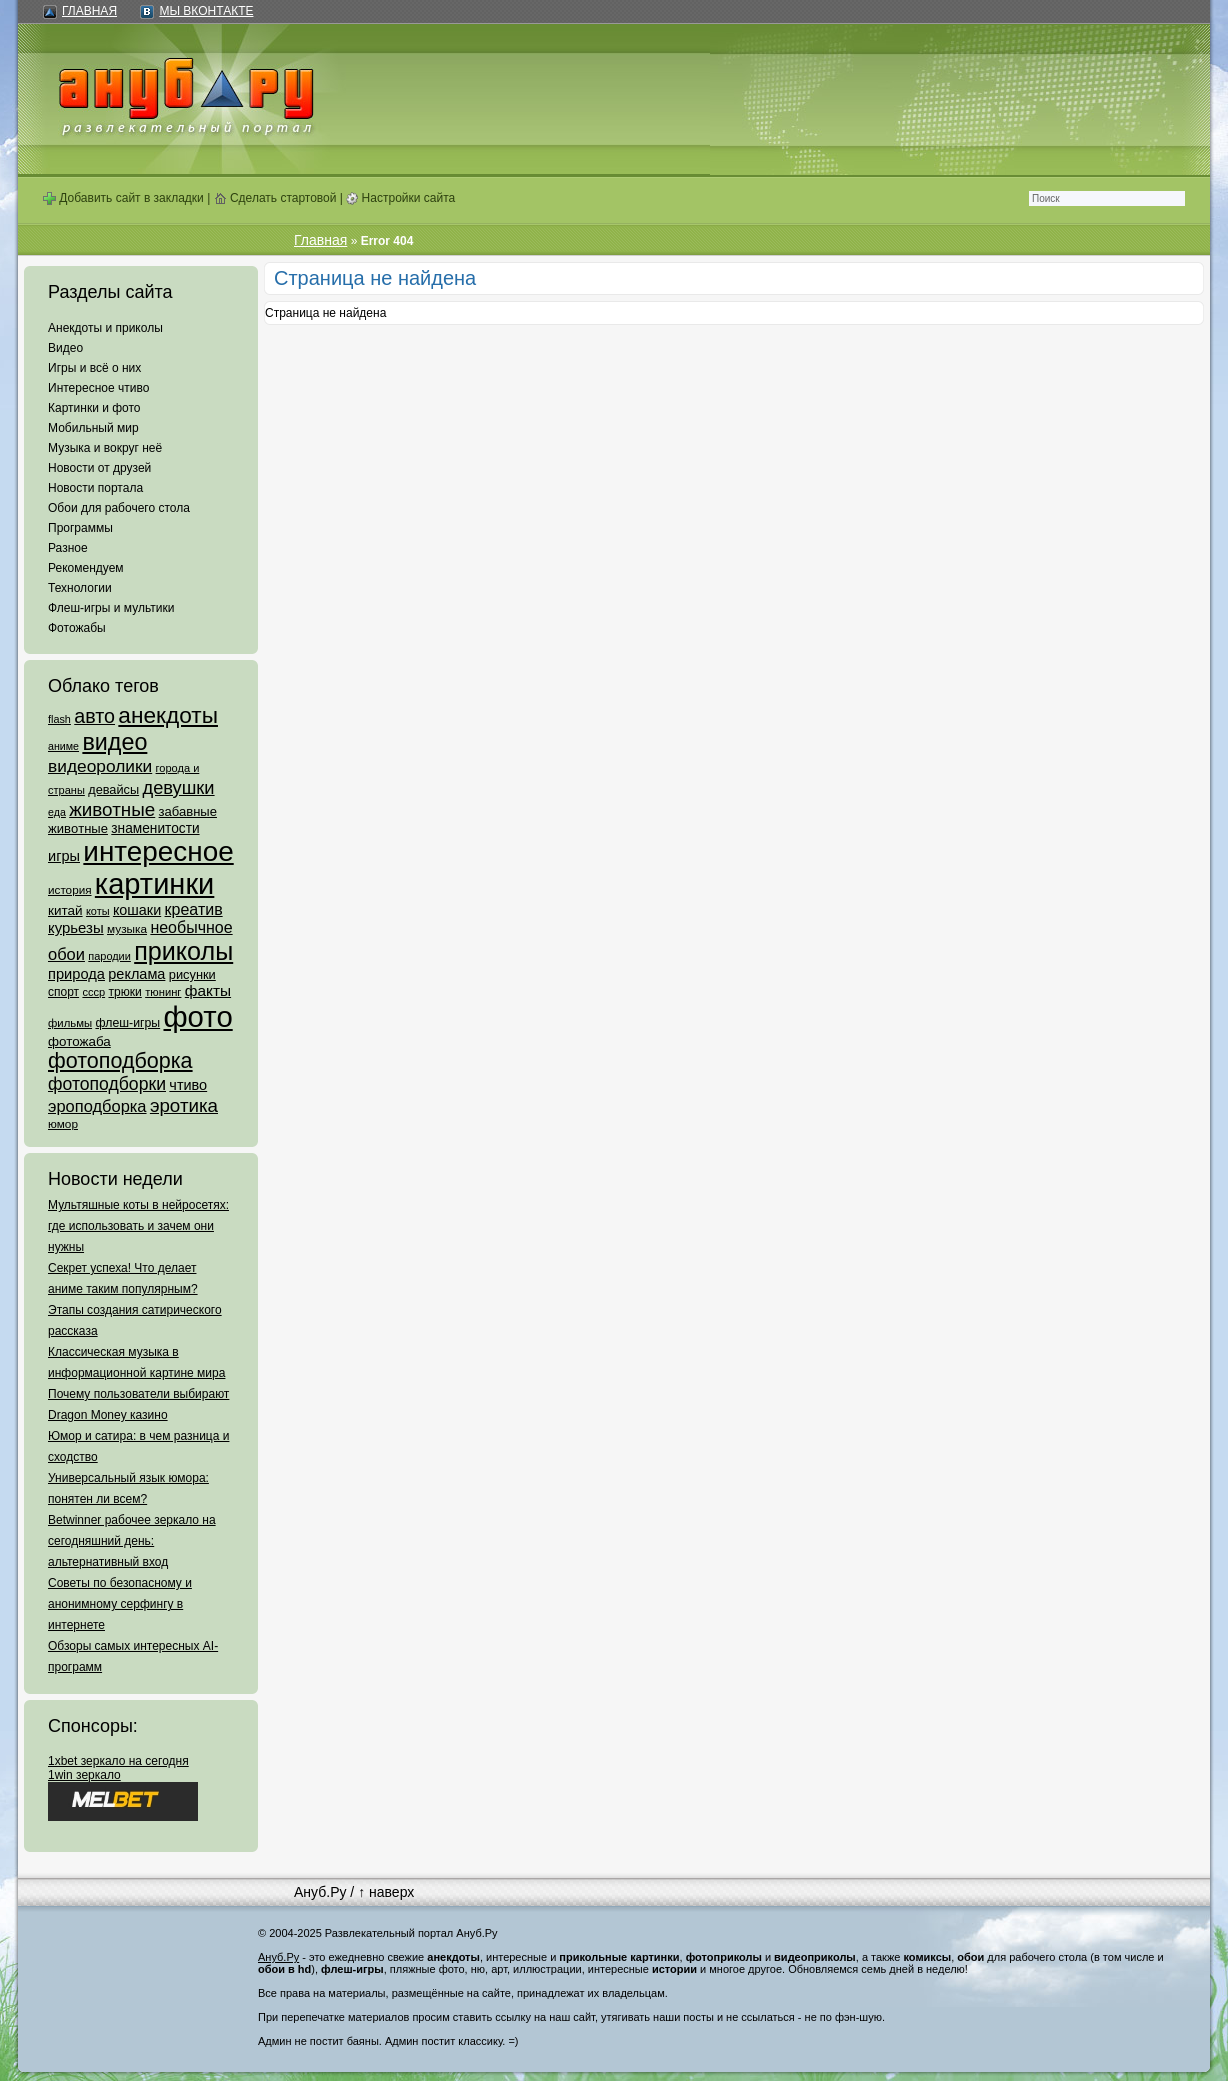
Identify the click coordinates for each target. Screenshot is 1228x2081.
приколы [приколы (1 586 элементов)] (183, 951)
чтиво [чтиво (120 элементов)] (188, 1085)
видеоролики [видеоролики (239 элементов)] (100, 766)
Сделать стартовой (275, 198)
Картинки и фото (94, 408)
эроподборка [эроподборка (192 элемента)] (97, 1106)
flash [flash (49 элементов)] (59, 719)
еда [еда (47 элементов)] (57, 812)
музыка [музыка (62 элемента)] (127, 929)
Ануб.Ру (320, 1892)
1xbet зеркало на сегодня (118, 1761)
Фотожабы (77, 628)
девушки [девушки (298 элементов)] (178, 787)
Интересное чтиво (98, 388)
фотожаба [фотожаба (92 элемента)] (79, 1041)
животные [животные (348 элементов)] (112, 809)
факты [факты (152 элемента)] (208, 990)
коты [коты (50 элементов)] (98, 911)
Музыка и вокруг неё (105, 448)
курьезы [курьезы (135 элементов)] (76, 927)
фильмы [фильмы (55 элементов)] (70, 1023)
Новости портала (95, 488)
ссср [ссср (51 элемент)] (93, 992)
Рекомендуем (86, 568)
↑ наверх (386, 1892)
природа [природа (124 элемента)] (76, 974)
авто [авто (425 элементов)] (94, 716)
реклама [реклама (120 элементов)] (136, 974)
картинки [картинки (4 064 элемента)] (154, 884)
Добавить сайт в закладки (123, 198)
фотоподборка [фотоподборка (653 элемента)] (120, 1061)
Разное (68, 548)
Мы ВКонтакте (206, 11)
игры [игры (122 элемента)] (64, 856)
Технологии (80, 588)
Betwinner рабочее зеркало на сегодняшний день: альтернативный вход (132, 1541)
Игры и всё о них (94, 368)
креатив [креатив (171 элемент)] (194, 909)
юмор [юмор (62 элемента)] (63, 1124)
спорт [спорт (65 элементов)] (63, 992)
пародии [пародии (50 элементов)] (109, 956)
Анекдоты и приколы (105, 328)
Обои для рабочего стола (119, 508)
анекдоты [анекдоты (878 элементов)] (168, 715)
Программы (80, 528)
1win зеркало (84, 1775)
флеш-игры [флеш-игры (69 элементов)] (127, 1023)
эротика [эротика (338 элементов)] (184, 1105)
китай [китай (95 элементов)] (65, 910)
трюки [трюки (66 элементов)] (124, 992)
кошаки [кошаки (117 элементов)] (137, 910)
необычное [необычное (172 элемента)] (191, 927)
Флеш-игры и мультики (111, 608)
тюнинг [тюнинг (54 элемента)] (163, 992)
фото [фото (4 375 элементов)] (197, 1016)
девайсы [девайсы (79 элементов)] (113, 789)
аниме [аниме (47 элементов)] (63, 746)
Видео (65, 348)
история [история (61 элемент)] (70, 889)
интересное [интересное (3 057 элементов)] (158, 851)
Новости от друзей (99, 468)
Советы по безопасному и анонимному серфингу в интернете (120, 1604)
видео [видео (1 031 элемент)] (114, 742)
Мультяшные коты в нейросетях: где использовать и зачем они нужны (138, 1226)
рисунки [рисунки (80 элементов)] (192, 974)
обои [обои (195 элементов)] (66, 954)
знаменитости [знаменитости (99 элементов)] (155, 828)
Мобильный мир (93, 428)
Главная (89, 11)
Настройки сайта (400, 198)
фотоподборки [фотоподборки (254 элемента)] (107, 1084)
